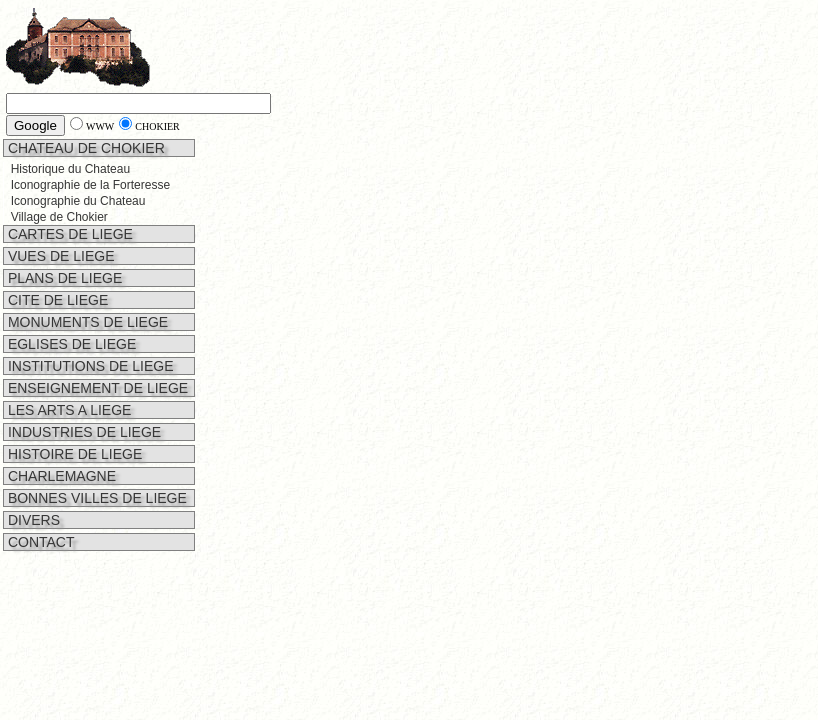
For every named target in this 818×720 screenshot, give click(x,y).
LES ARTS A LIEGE (67, 410)
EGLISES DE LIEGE (70, 344)
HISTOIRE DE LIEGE (73, 454)
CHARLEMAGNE (60, 476)
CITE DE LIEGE (56, 300)
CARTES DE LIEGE (68, 234)
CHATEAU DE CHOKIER (84, 148)
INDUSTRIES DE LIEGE (82, 432)
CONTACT (39, 542)
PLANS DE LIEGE (63, 278)
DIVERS (32, 520)
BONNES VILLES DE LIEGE (95, 498)
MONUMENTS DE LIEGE (86, 322)
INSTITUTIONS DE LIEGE (89, 366)
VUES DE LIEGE (59, 256)
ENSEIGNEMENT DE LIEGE (96, 388)
